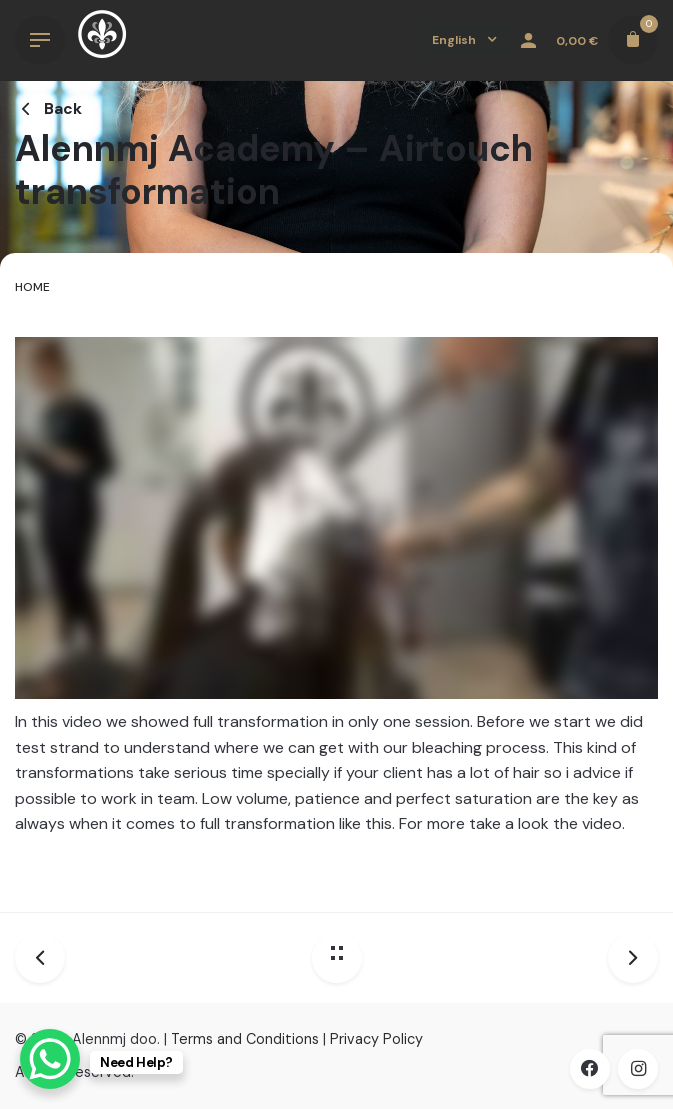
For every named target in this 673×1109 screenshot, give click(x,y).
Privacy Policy (376, 1039)
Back (48, 108)
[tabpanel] (336, 604)
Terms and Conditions (245, 1039)
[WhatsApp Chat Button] (50, 1059)
